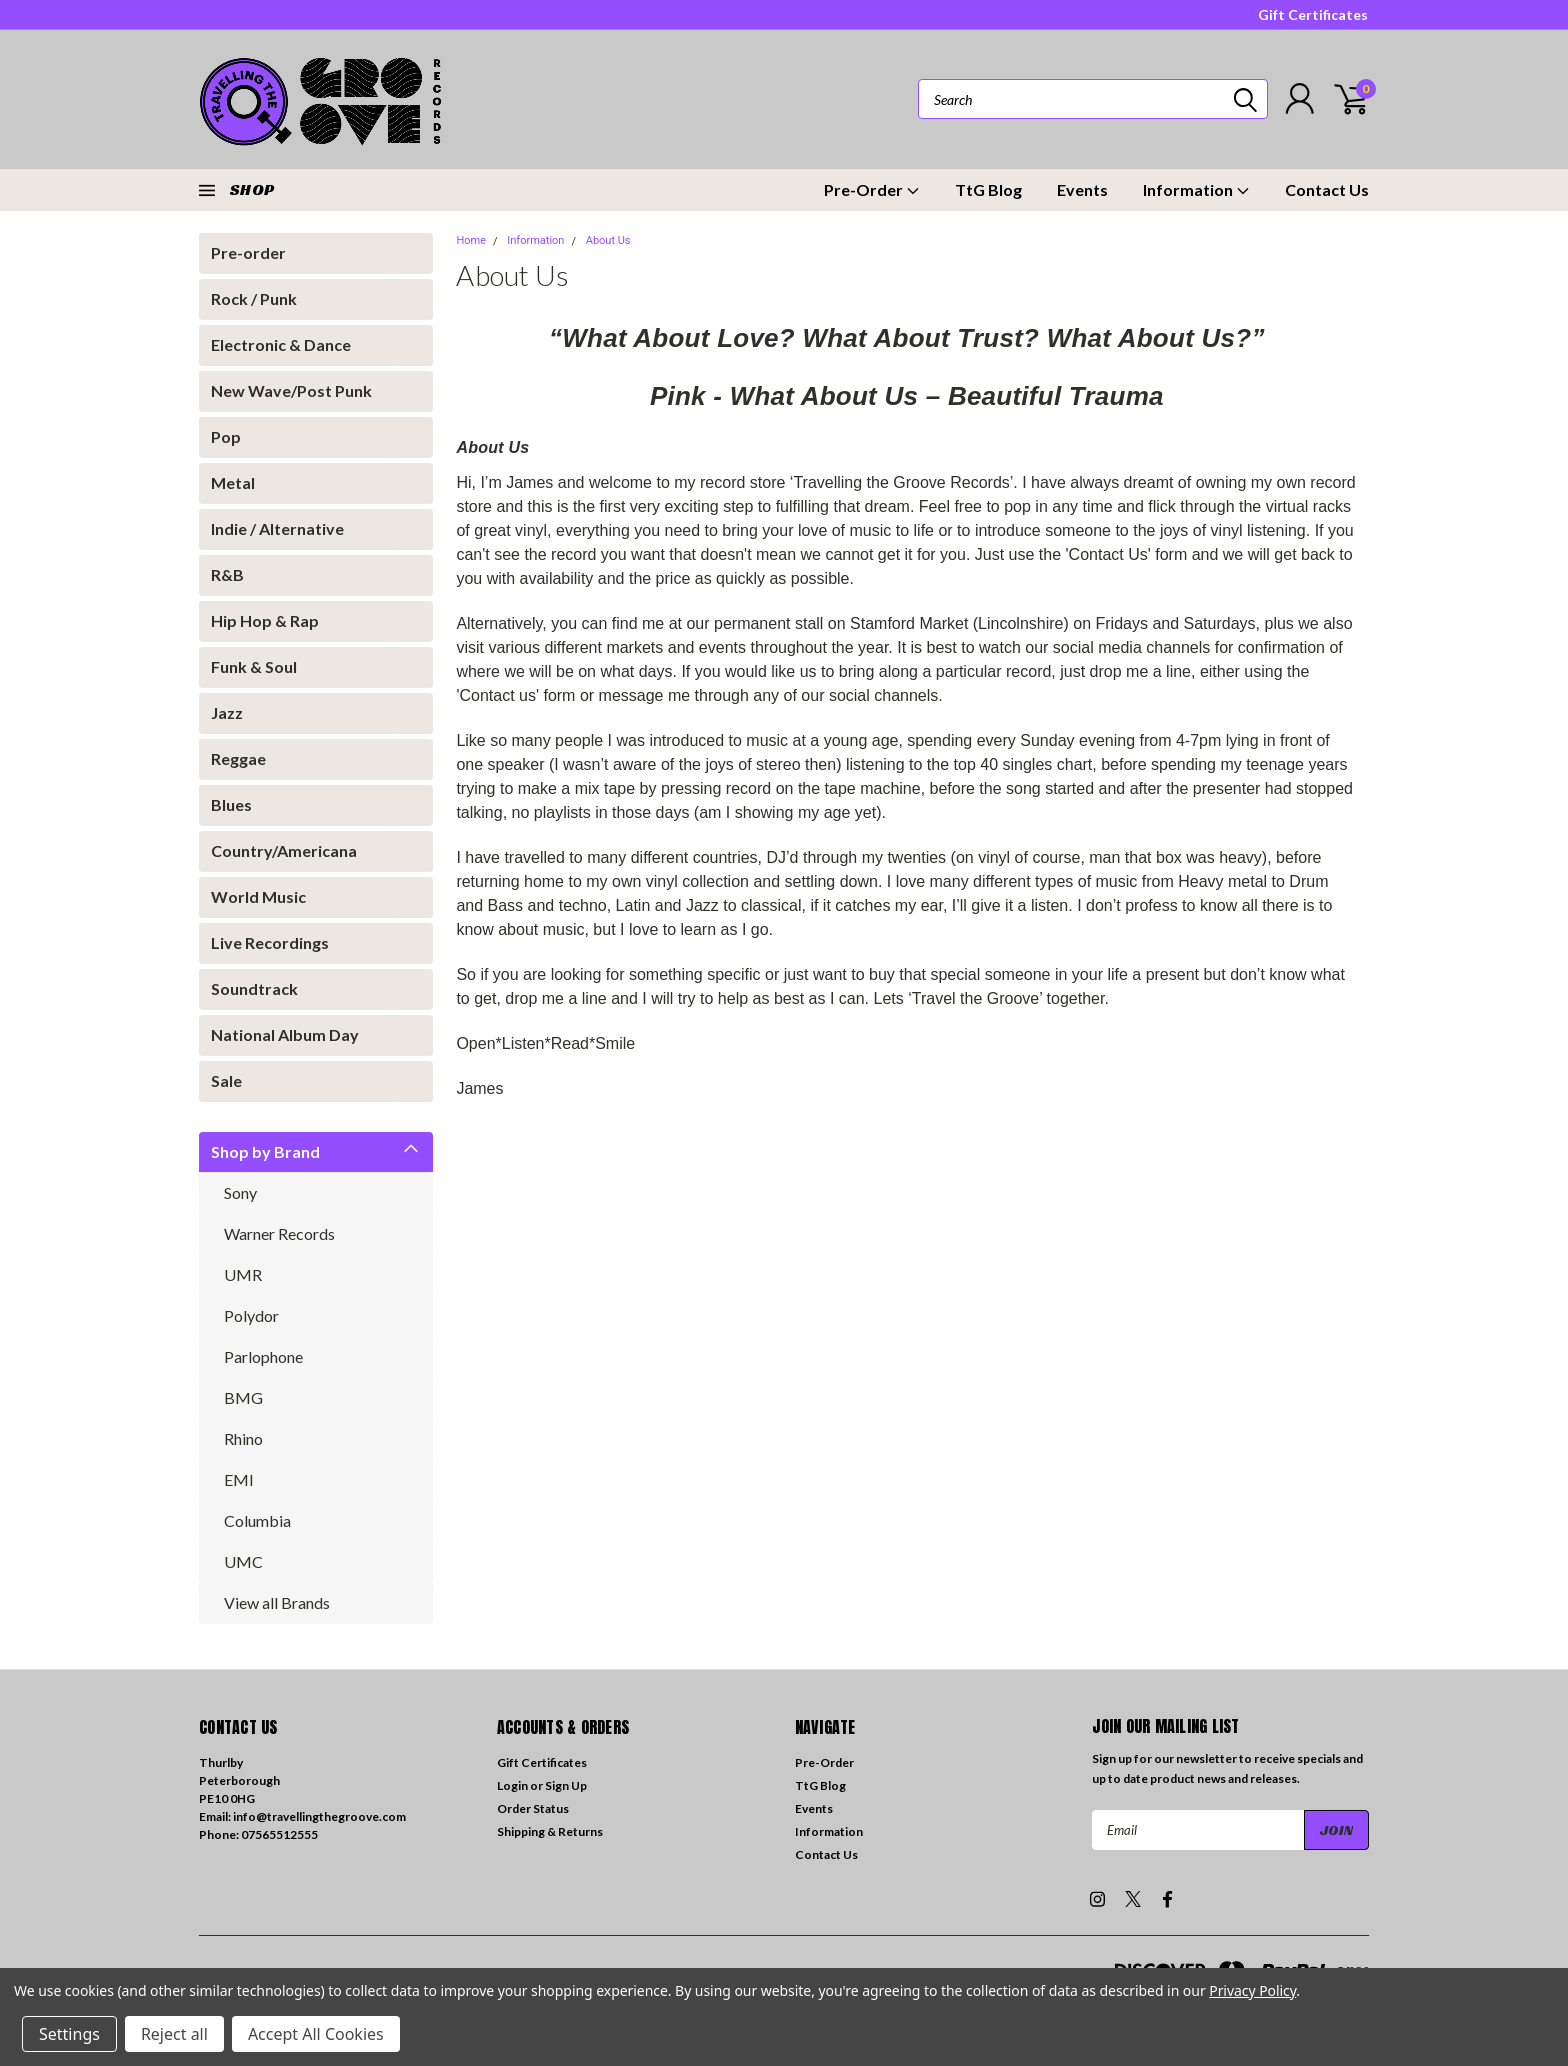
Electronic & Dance (281, 344)
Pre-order (248, 252)
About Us (608, 240)
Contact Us (1327, 189)
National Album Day (285, 1034)
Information (1196, 189)
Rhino (243, 1438)
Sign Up (566, 1785)
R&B (227, 574)
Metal (233, 482)
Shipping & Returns (550, 1831)
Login (512, 1785)
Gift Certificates (1313, 14)
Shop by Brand (265, 1151)
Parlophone (263, 1356)
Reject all (174, 2034)
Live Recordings (270, 942)
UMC (243, 1561)
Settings (69, 2034)
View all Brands (277, 1602)
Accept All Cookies (316, 2034)
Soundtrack (254, 988)
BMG (243, 1397)
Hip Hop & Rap (265, 620)
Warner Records (279, 1233)
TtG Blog (988, 189)
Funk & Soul (254, 666)
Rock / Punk (254, 298)
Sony (240, 1192)
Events (1082, 189)
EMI (239, 1479)
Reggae (238, 758)
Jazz (227, 712)
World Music (258, 896)
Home (471, 240)
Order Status (533, 1808)
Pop (226, 436)
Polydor (251, 1315)
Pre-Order (872, 189)
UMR (243, 1274)
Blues (231, 804)
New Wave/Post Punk (291, 390)
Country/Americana (284, 850)
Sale (226, 1080)
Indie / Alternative (277, 528)
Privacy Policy (1252, 1990)
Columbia (257, 1520)
